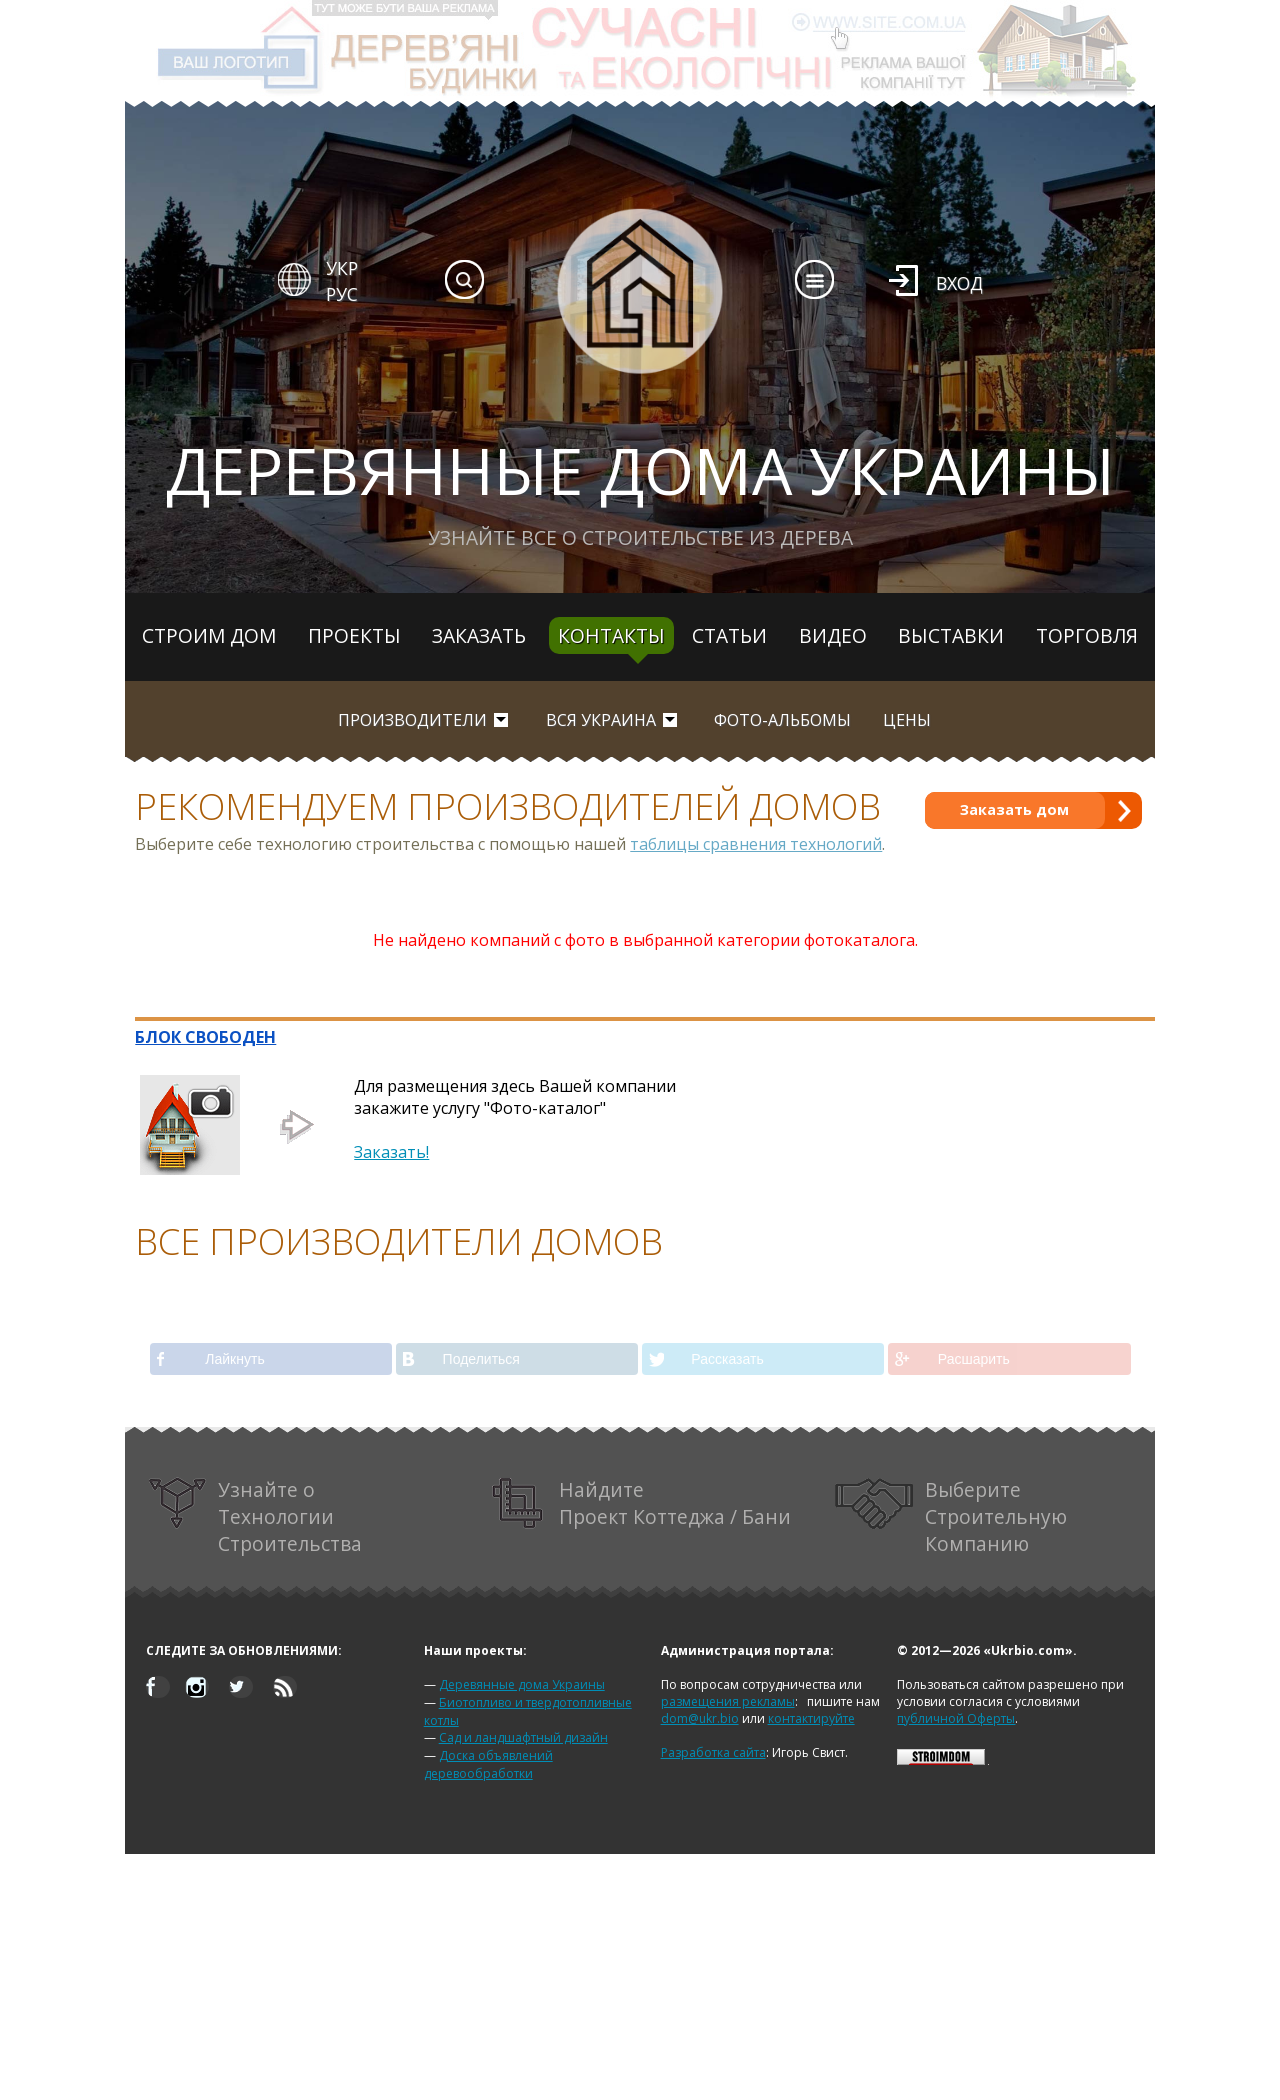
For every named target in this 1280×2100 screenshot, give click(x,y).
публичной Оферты (956, 1718)
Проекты (354, 635)
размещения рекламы (728, 1701)
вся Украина (601, 720)
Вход (959, 283)
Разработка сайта (713, 1752)
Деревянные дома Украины (522, 1684)
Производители (412, 720)
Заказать (479, 635)
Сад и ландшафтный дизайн (523, 1737)
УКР (342, 268)
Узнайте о (255, 1516)
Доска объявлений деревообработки (488, 1764)
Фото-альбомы (782, 720)
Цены (907, 720)
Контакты (611, 635)
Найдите (642, 1503)
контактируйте (811, 1718)
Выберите (951, 1516)
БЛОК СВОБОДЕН (205, 1037)
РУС (342, 294)
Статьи (729, 635)
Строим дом (209, 635)
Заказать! (391, 1152)
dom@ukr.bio (700, 1718)
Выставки (951, 635)
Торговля (1087, 635)
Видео (833, 635)
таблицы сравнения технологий (756, 844)
